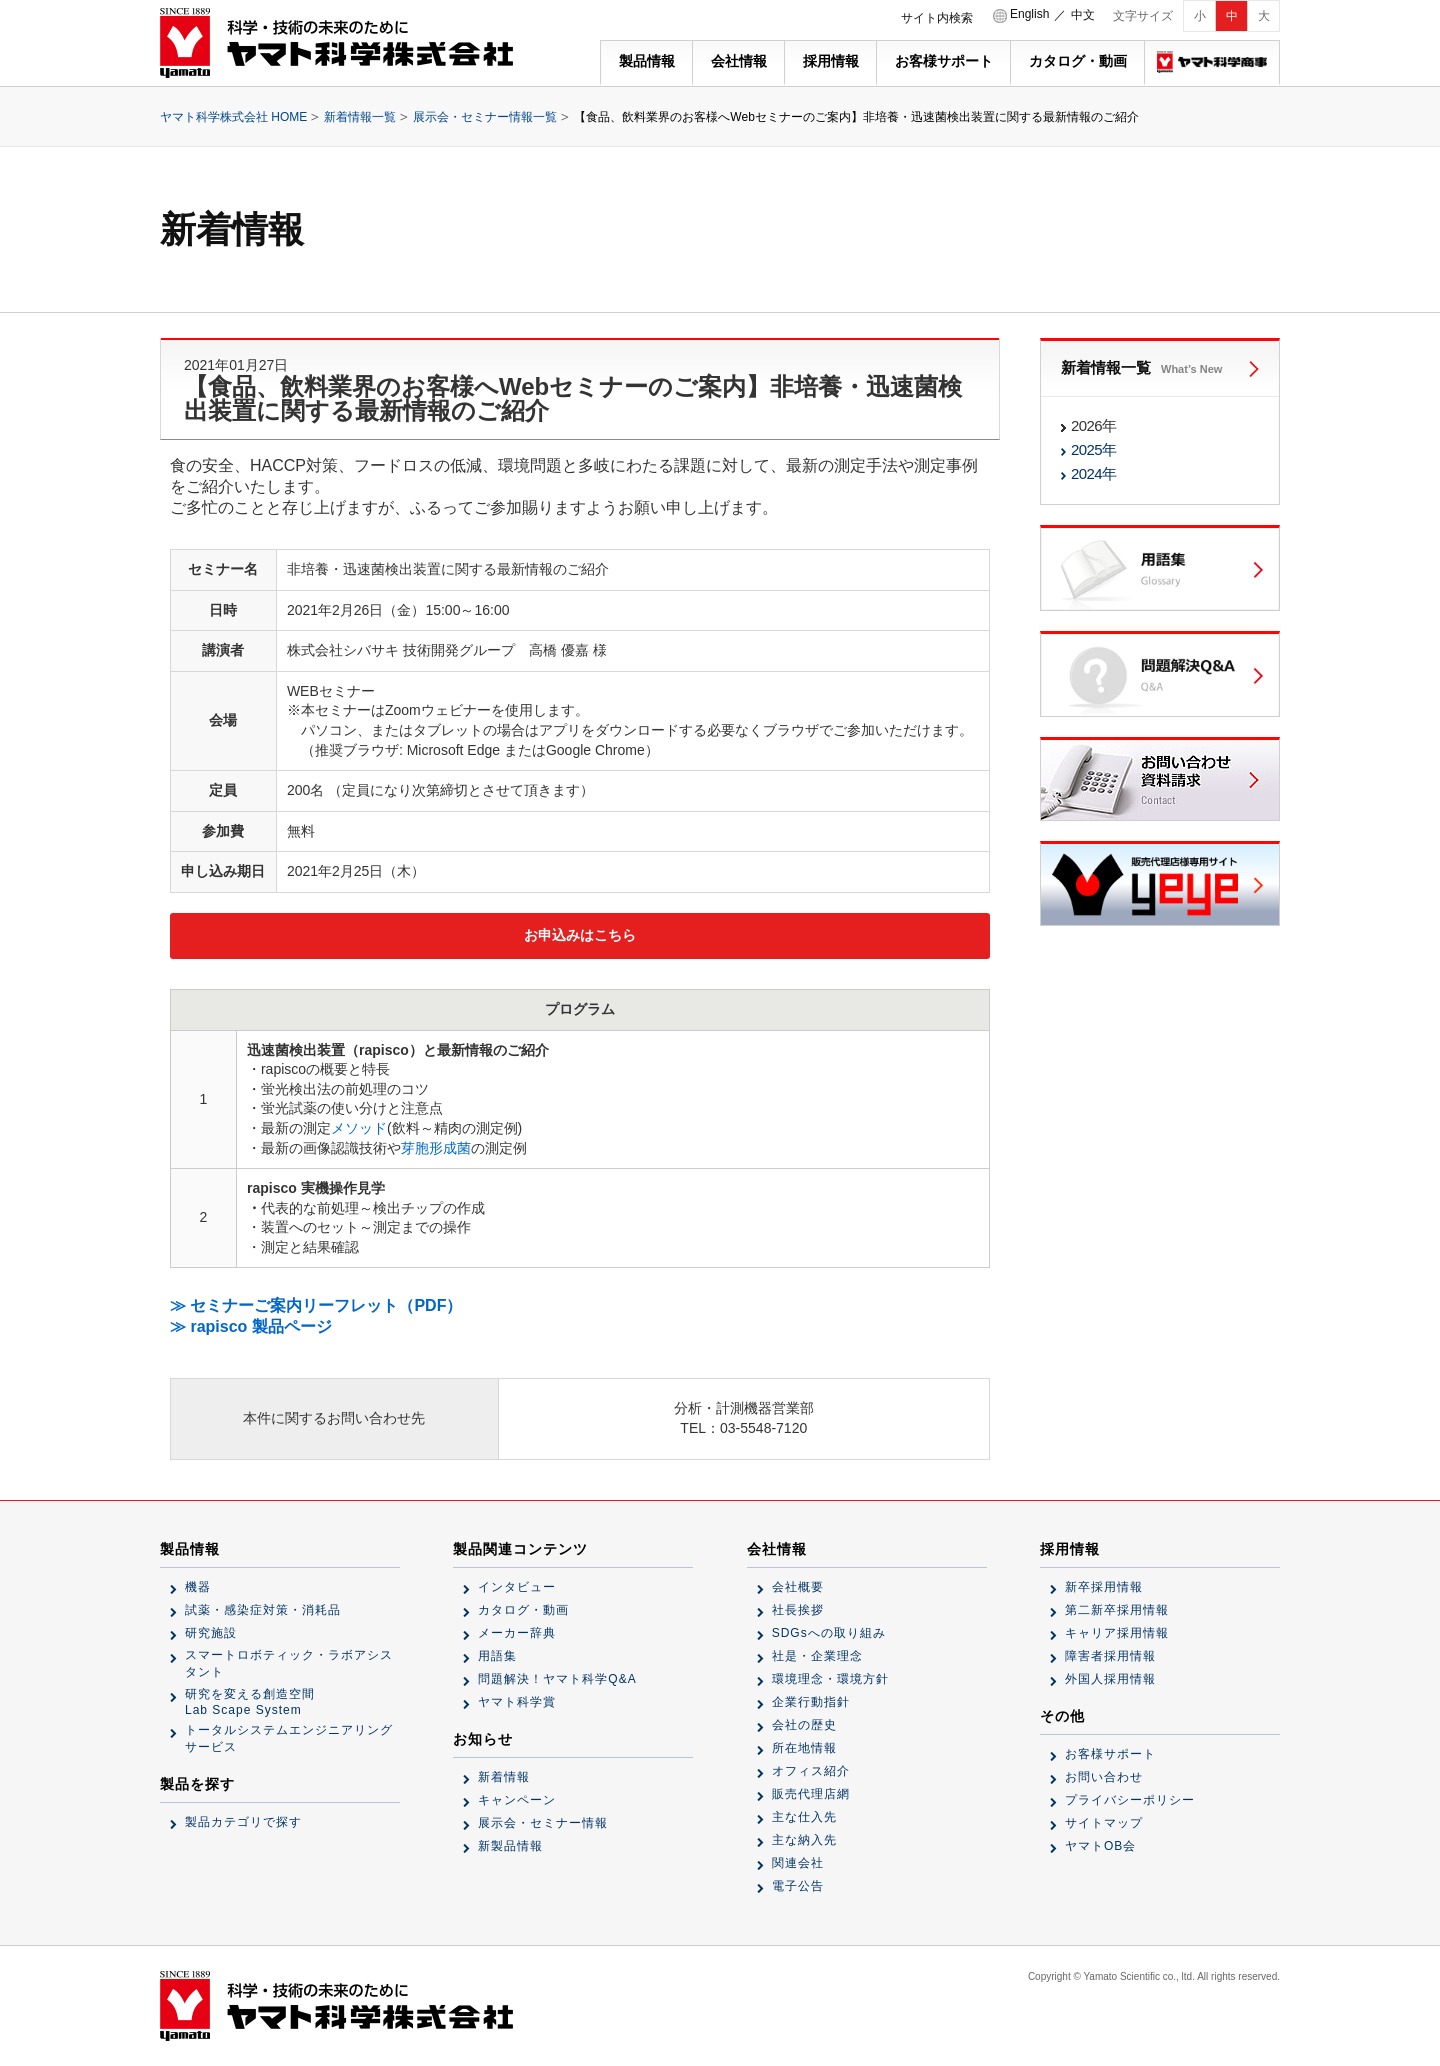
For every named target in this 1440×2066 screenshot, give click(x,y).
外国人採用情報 (1110, 1679)
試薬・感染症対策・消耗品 (263, 1610)
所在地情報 (804, 1748)
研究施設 (211, 1633)
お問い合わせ (1104, 1777)
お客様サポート (944, 61)
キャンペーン (517, 1800)
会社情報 (739, 61)
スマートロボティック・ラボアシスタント (289, 1663)
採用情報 (831, 61)
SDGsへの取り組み (829, 1633)
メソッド (359, 1128)
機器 (198, 1587)
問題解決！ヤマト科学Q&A (557, 1679)
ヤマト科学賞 (517, 1702)
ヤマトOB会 (1100, 1846)
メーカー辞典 (517, 1633)
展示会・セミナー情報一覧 (485, 117)
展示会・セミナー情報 (543, 1823)
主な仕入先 (804, 1817)
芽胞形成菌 (436, 1148)
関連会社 (798, 1863)
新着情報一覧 (360, 117)
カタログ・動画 (1078, 61)
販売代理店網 (811, 1794)
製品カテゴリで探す (243, 1822)
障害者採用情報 (1110, 1656)
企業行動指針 (811, 1702)
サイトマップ (1104, 1823)
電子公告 (798, 1886)
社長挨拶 (798, 1610)
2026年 (1093, 425)
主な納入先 (804, 1840)
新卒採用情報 (1104, 1587)
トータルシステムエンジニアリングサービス (289, 1738)
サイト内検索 (937, 18)
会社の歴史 (804, 1725)
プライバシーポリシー (1130, 1800)
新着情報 (504, 1777)
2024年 (1093, 473)
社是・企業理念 (817, 1656)
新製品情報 (510, 1846)
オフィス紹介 (811, 1771)
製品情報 (647, 61)
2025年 (1093, 449)
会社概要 (798, 1587)
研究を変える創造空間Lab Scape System (250, 1702)
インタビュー (517, 1587)
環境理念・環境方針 (830, 1679)
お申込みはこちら (580, 935)
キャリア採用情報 (1117, 1633)
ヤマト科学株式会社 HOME (233, 117)
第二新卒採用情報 (1117, 1610)
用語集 (497, 1656)
